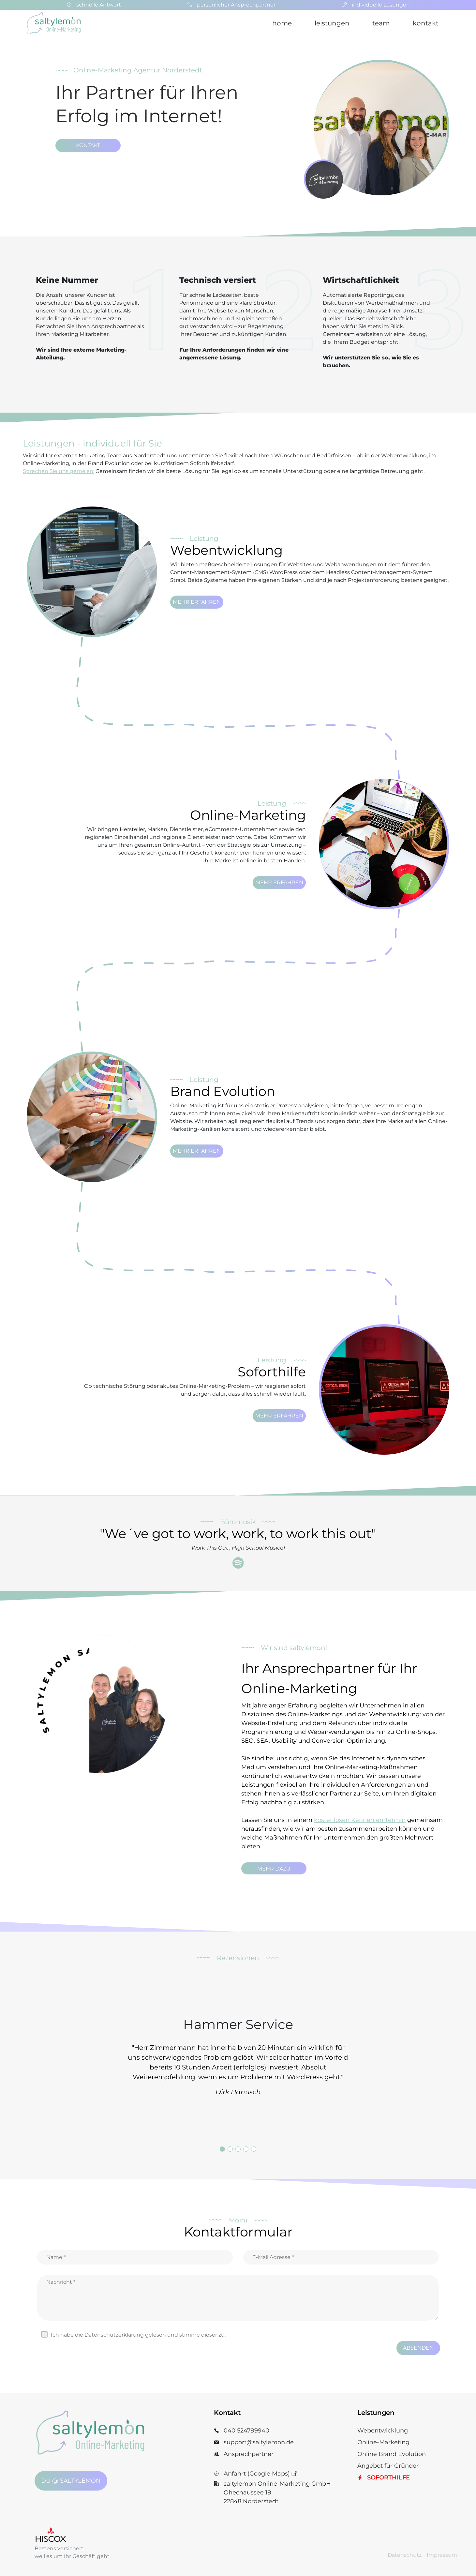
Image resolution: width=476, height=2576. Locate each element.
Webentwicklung (382, 2430)
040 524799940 (246, 2430)
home (282, 23)
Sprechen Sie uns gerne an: (58, 471)
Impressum (442, 2555)
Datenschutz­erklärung (114, 2335)
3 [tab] (238, 2149)
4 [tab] (245, 2149)
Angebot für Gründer (388, 2465)
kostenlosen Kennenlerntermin (360, 1820)
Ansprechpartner (249, 2454)
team (381, 23)
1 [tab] (222, 2149)
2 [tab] (230, 2149)
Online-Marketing (383, 2442)
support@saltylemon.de (259, 2442)
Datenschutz (405, 2555)
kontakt (426, 23)
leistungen (332, 23)
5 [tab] (253, 2149)
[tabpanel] (238, 2059)
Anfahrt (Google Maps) (260, 2473)
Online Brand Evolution (391, 2454)
